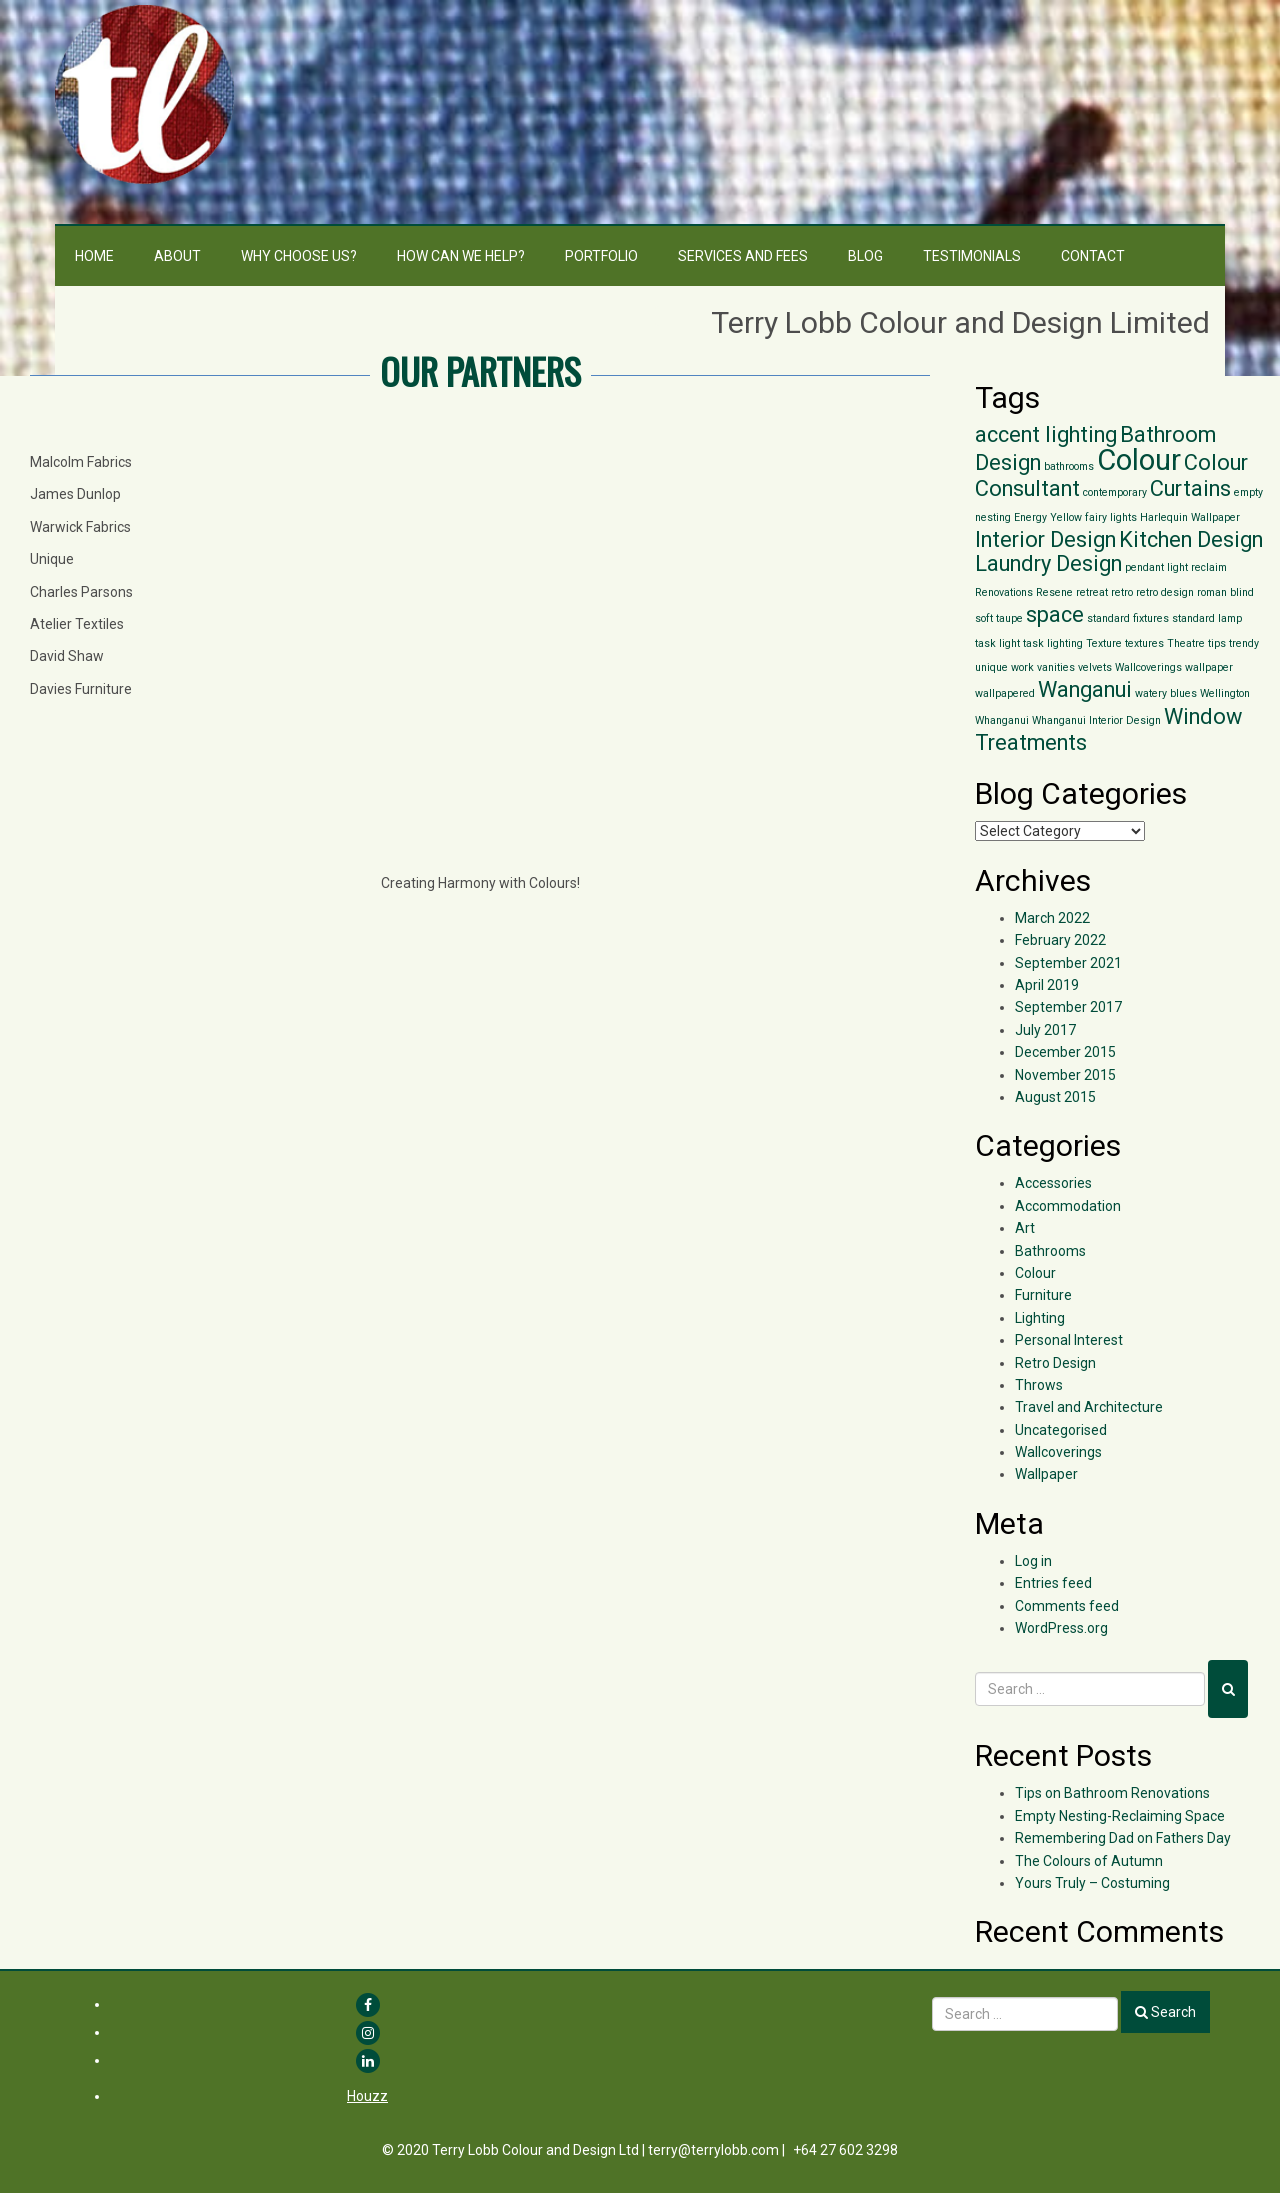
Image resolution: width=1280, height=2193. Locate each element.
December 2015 (1065, 1052)
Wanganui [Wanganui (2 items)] (1085, 689)
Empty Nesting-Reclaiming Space (1120, 1816)
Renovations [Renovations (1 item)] (1004, 592)
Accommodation (1068, 1206)
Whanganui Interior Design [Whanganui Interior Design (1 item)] (1096, 720)
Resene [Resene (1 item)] (1054, 592)
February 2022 (1060, 940)
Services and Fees (743, 256)
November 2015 (1065, 1075)
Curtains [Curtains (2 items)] (1190, 488)
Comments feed (1067, 1606)
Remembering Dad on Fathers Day (1123, 1838)
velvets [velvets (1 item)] (1095, 667)
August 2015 (1055, 1097)
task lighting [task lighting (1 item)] (1053, 643)
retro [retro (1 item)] (1122, 592)
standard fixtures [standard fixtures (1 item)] (1128, 618)
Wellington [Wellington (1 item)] (1225, 693)
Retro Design (1055, 1363)
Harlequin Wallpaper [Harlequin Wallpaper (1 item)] (1190, 517)
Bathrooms (1050, 1251)
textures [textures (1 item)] (1144, 643)
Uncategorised (1061, 1430)
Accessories (1053, 1183)
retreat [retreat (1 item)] (1092, 592)
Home (94, 256)
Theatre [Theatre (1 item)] (1186, 643)
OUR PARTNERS (480, 370)
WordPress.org (1061, 1628)
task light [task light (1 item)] (997, 643)
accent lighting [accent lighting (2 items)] (1046, 434)
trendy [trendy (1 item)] (1244, 643)
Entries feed (1053, 1583)
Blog (865, 256)
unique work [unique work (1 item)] (1004, 667)
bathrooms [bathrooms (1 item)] (1069, 466)
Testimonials (972, 256)
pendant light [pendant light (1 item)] (1156, 567)
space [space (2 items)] (1055, 614)
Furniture (1043, 1295)
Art (1025, 1228)
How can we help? (461, 256)
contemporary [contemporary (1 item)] (1115, 492)
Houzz (367, 2096)
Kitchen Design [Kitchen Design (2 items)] (1191, 539)
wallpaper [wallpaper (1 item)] (1209, 667)
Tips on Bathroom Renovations (1112, 1793)
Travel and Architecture (1089, 1407)
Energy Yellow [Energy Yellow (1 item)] (1048, 517)
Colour (1035, 1273)
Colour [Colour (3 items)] (1139, 460)
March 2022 (1052, 918)
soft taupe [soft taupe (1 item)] (999, 618)
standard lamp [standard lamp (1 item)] (1207, 618)
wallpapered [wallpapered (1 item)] (1005, 693)
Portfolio (601, 256)
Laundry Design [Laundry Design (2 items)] (1048, 563)
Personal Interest (1069, 1340)
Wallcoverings (1058, 1452)
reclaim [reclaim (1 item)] (1209, 567)
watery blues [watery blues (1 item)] (1166, 693)
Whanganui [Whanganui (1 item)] (1002, 720)
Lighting (1040, 1318)
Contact (1093, 256)
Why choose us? (299, 256)
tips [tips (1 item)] (1217, 643)
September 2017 (1068, 1007)
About (177, 256)
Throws (1039, 1385)
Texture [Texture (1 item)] (1104, 643)
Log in (1033, 1561)
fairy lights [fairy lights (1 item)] (1111, 517)
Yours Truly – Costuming (1092, 1883)
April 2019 (1047, 985)
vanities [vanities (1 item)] (1056, 667)
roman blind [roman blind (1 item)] (1225, 592)
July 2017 (1045, 1030)
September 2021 (1068, 963)
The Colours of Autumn (1089, 1861)
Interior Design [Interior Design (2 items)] (1045, 539)
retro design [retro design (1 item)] (1165, 592)
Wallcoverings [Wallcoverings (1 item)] (1148, 667)
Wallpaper (1046, 1474)
